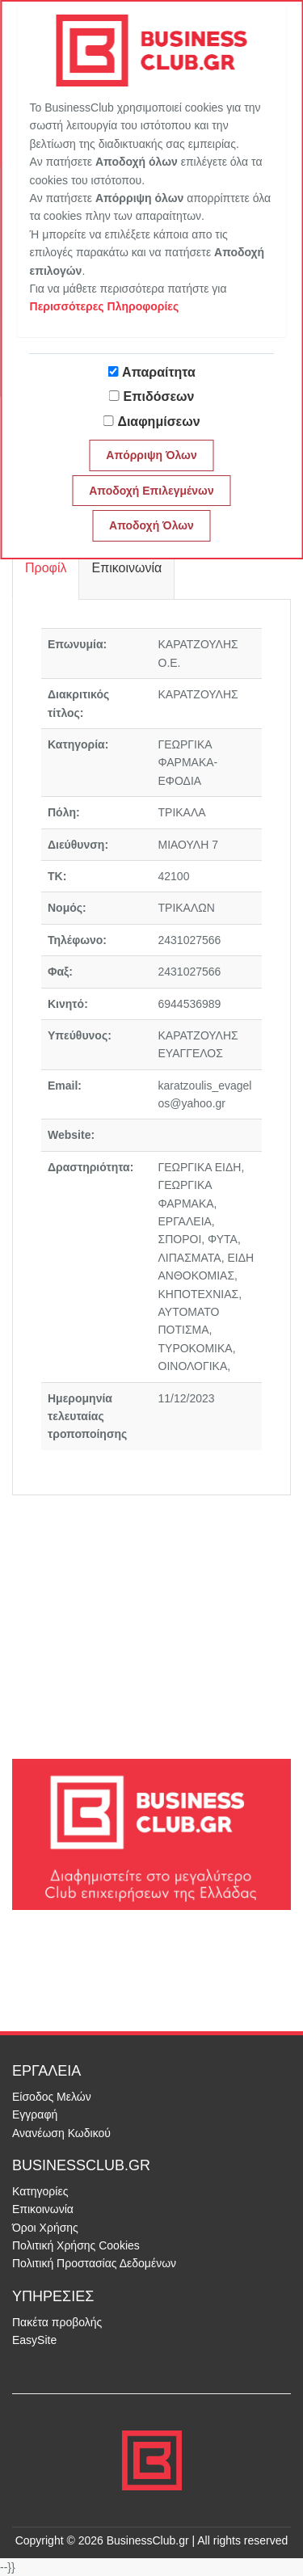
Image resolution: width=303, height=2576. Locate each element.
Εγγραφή (34, 2114)
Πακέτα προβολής (57, 2322)
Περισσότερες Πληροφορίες (104, 306)
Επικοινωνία (43, 2209)
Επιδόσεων (159, 396)
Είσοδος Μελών (51, 2096)
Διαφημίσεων (158, 421)
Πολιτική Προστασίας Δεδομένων (94, 2263)
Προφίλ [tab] (45, 568)
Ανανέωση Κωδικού (61, 2133)
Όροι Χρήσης (45, 2227)
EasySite (34, 2340)
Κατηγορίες (40, 2191)
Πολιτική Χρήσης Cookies (76, 2245)
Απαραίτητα (159, 372)
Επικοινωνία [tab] (126, 568)
